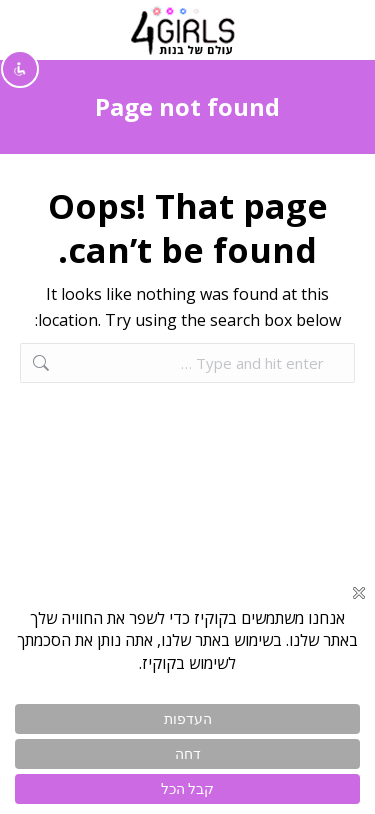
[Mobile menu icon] (336, 30)
